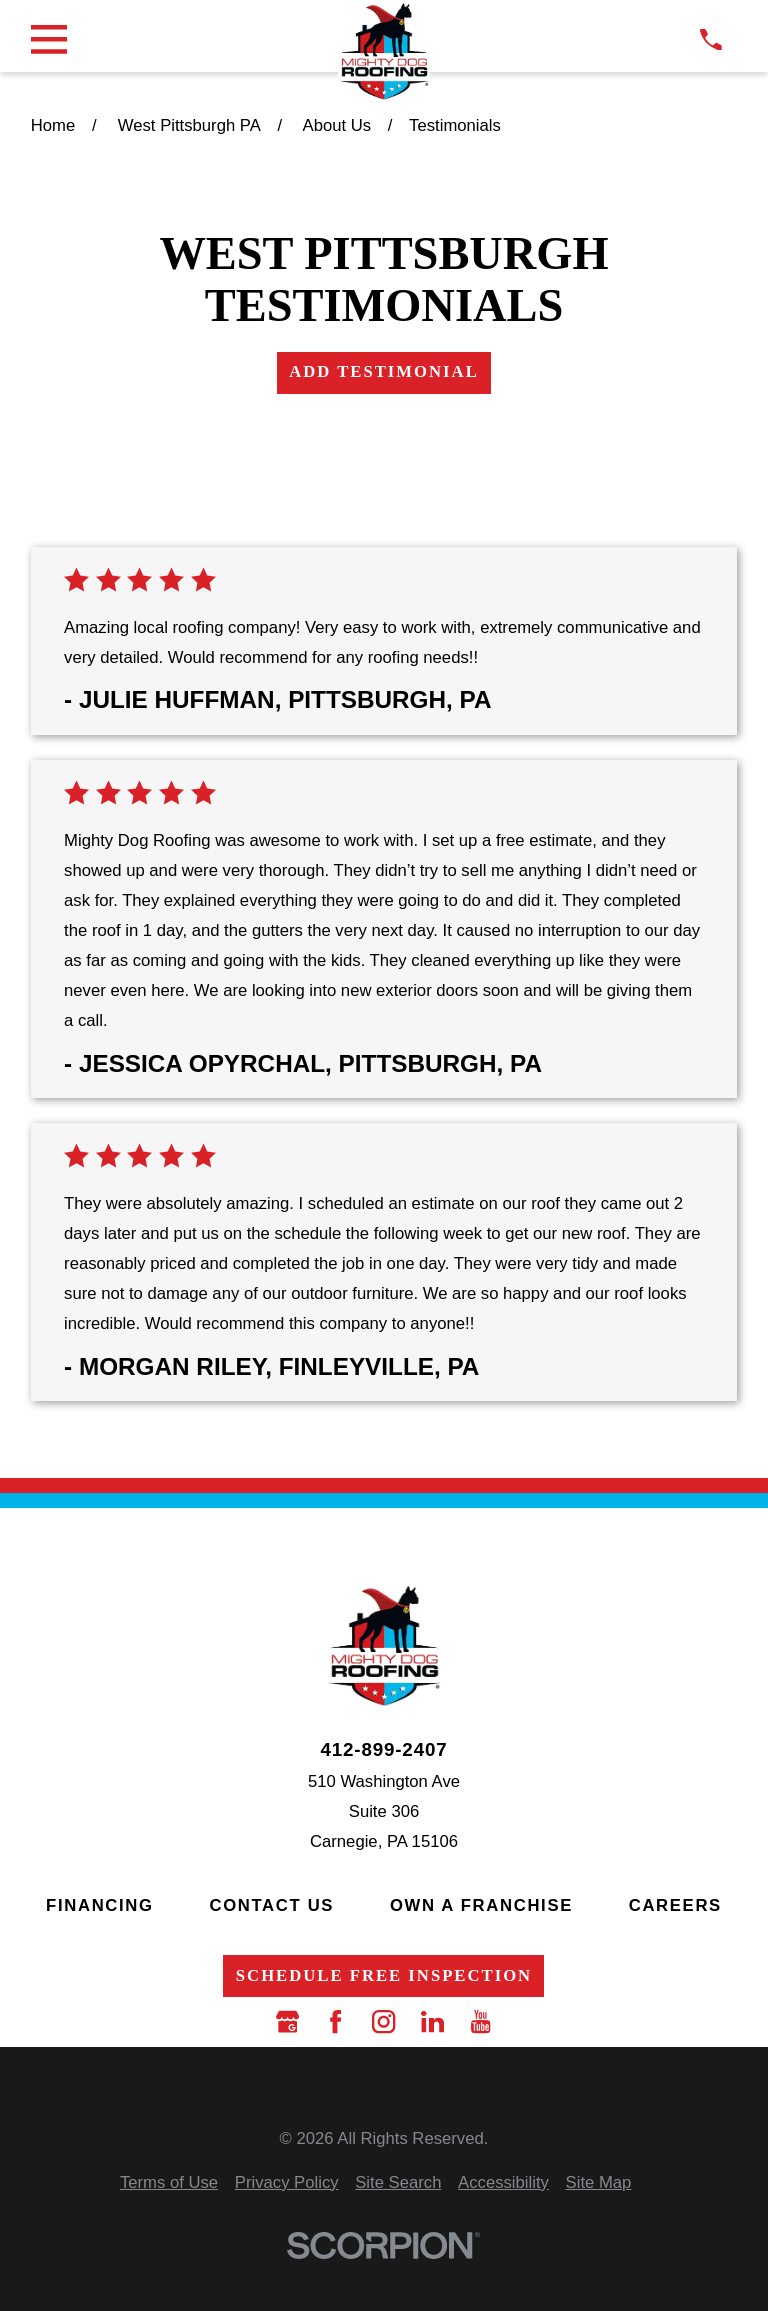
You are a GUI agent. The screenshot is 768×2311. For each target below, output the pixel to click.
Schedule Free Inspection (384, 1975)
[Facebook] (335, 2021)
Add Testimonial (384, 371)
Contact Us (271, 1905)
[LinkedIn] (432, 2021)
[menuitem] (169, 2183)
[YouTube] (480, 2021)
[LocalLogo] (384, 51)
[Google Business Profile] (287, 2021)
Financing (100, 1905)
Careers (675, 1905)
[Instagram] (383, 2021)
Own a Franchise (481, 1905)
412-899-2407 (383, 1750)
